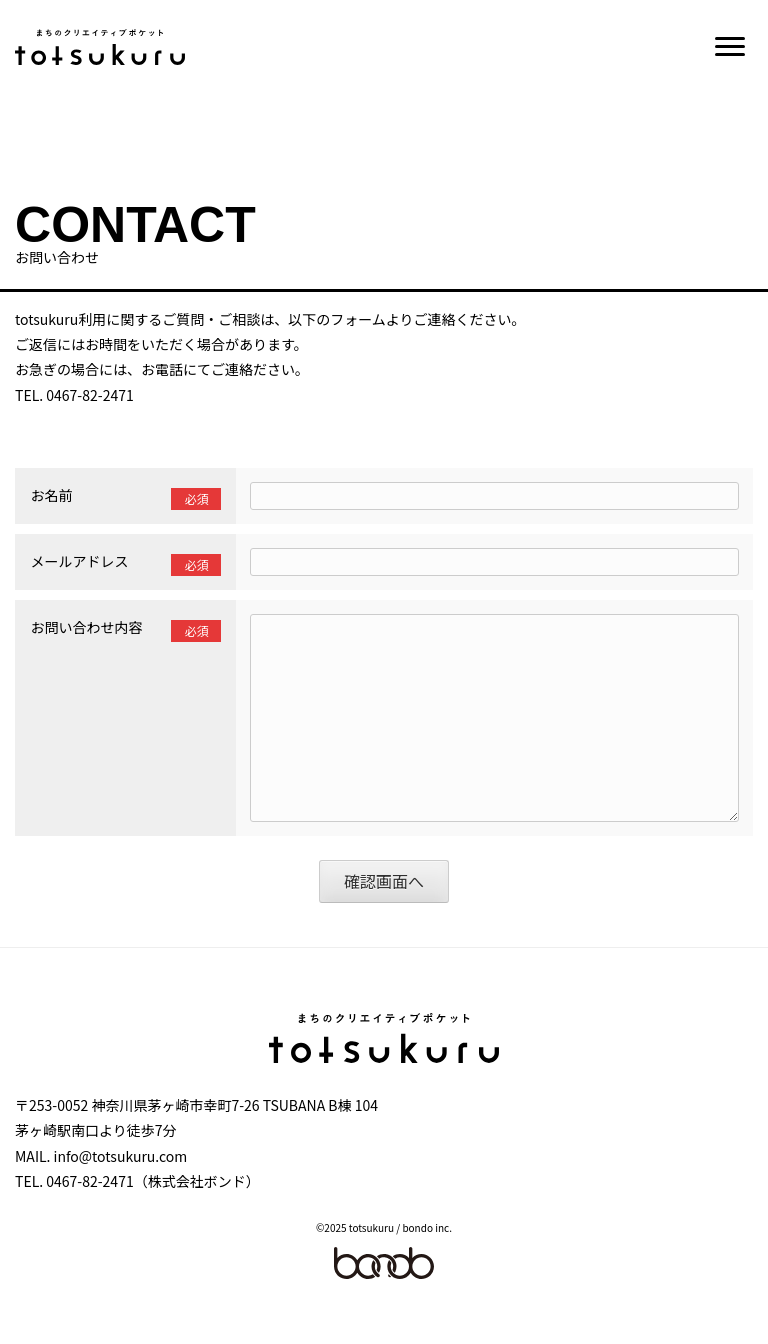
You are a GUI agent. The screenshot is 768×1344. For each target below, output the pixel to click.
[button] (730, 47)
